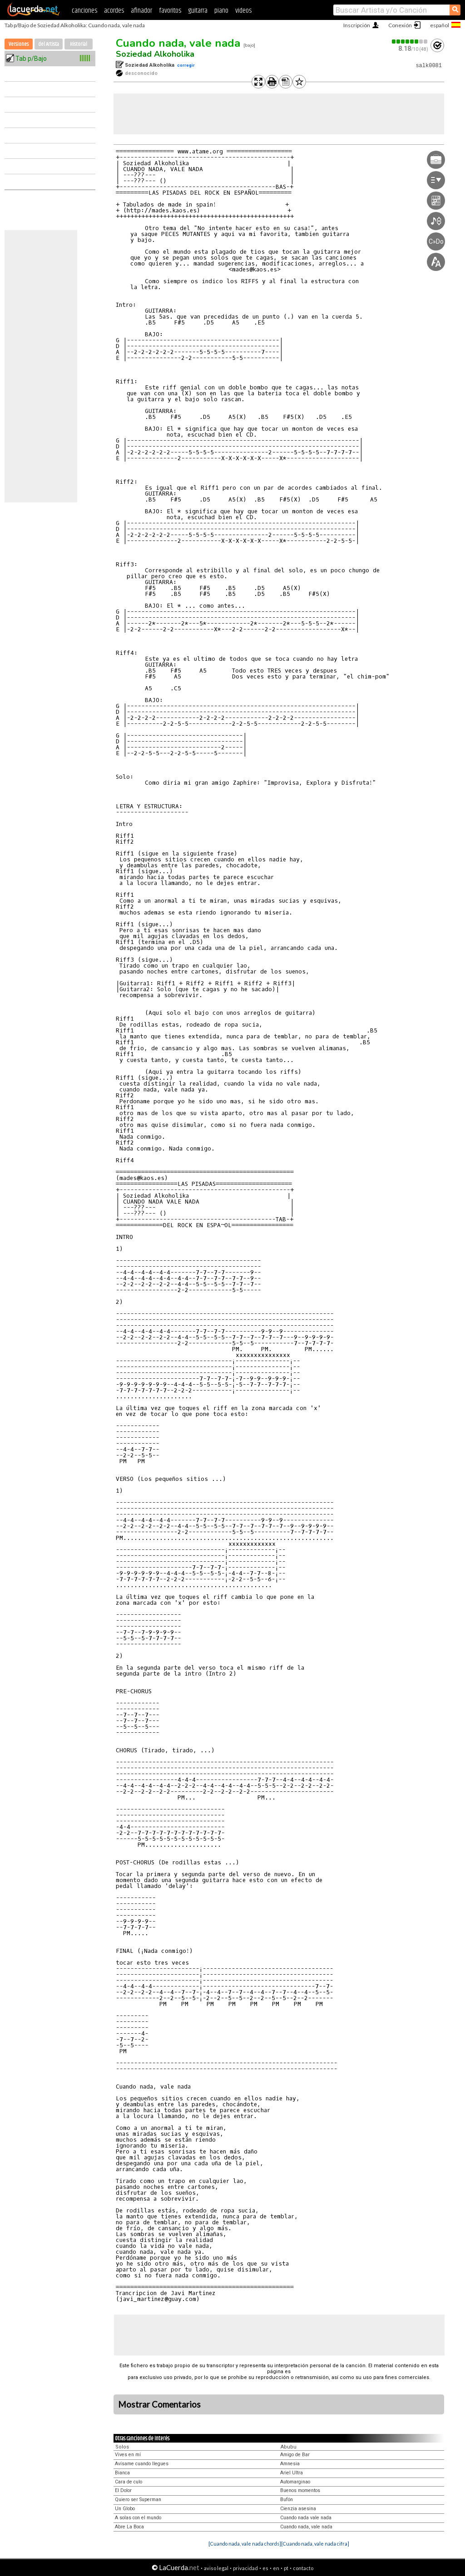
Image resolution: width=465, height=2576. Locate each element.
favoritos (170, 10)
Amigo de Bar (295, 2455)
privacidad (245, 2568)
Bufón (286, 2499)
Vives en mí (128, 2455)
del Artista (48, 44)
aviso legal (216, 2568)
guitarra (198, 10)
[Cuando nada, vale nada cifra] (315, 2544)
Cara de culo (128, 2482)
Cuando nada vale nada (305, 2518)
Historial (78, 44)
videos (243, 10)
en (276, 2568)
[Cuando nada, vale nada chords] (244, 2544)
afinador (141, 10)
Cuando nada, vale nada (178, 43)
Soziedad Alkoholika (155, 54)
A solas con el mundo (138, 2518)
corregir (186, 65)
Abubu (289, 2447)
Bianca (122, 2473)
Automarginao (295, 2482)
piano (221, 10)
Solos (122, 2447)
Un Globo (125, 2509)
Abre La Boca (129, 2527)
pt (286, 2568)
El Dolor (123, 2490)
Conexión (400, 25)
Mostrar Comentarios (159, 2404)
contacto (303, 2568)
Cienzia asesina (298, 2509)
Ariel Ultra (291, 2473)
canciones (84, 10)
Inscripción (356, 25)
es (265, 2568)
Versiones (19, 44)
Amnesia (290, 2464)
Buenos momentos (300, 2490)
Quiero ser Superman (138, 2499)
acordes (114, 10)
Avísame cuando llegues (141, 2464)
